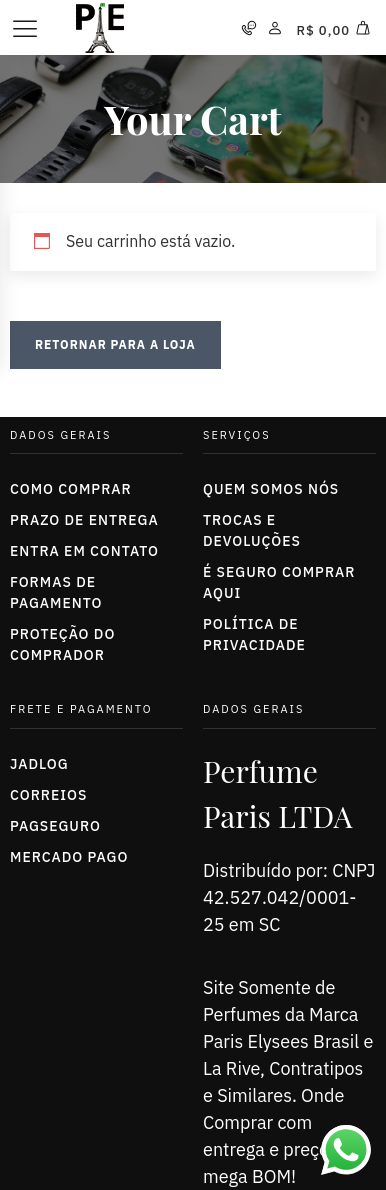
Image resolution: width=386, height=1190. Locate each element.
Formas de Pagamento (56, 592)
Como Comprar (71, 489)
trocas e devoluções (252, 530)
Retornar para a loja (115, 344)
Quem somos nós (271, 489)
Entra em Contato (84, 551)
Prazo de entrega (84, 520)
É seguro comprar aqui (279, 582)
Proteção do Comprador (62, 644)
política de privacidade (254, 634)
